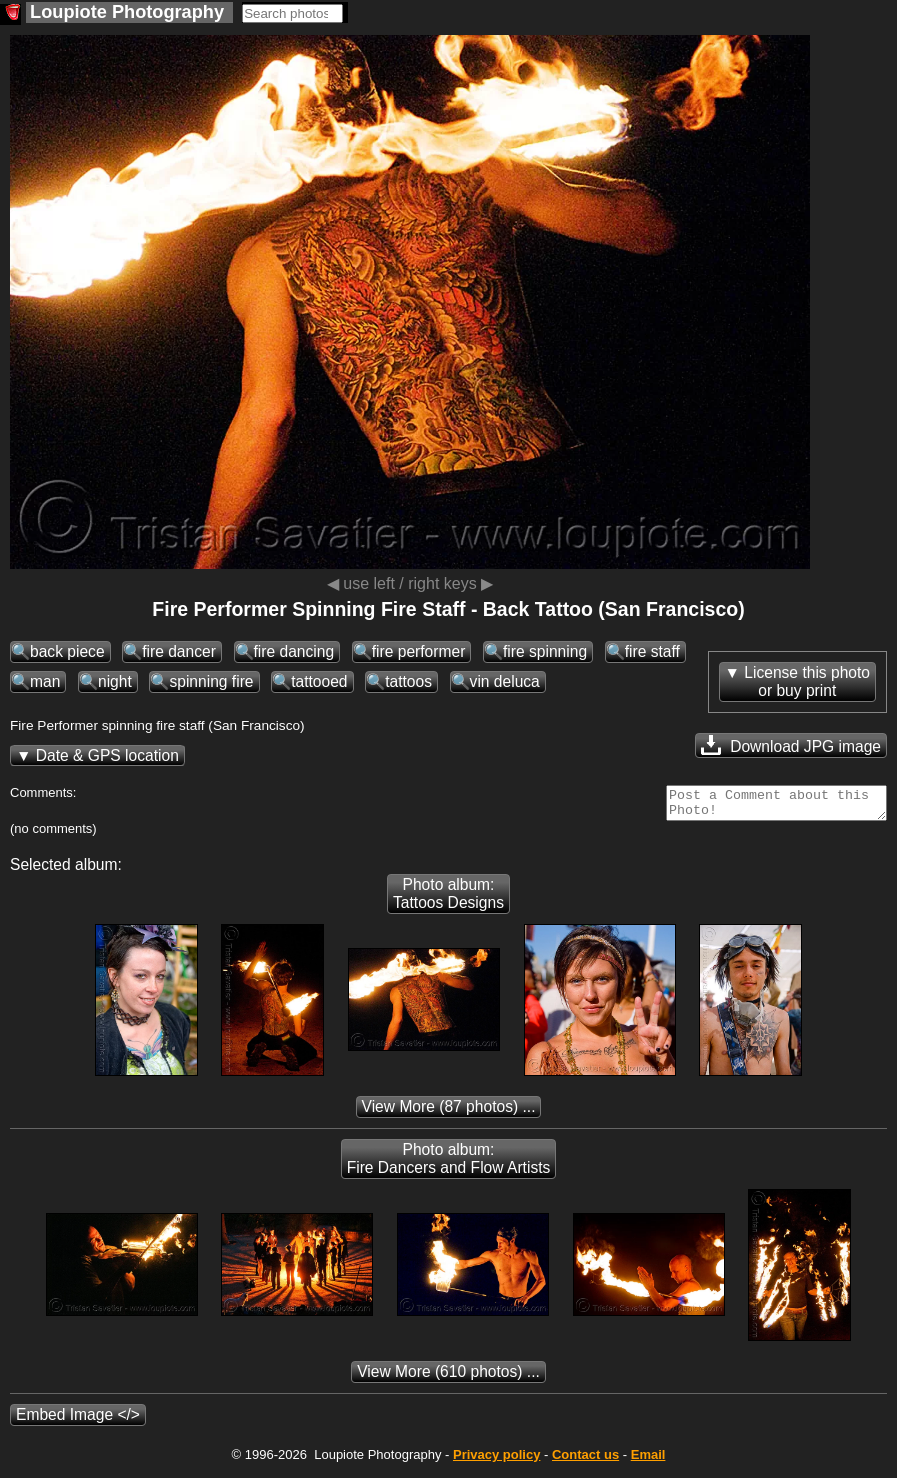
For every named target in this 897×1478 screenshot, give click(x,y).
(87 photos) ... (449, 1112)
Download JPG (791, 745)
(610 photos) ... (448, 1377)
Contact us (585, 1460)
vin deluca (505, 681)
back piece (67, 651)
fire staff (652, 651)
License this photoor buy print (807, 681)
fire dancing (294, 651)
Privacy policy (496, 1460)
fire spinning (545, 651)
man (45, 681)
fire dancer (179, 651)
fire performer (419, 651)
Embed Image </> (78, 1420)
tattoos (408, 681)
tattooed (319, 681)
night (115, 681)
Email (648, 1460)
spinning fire (211, 681)
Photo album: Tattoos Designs (448, 899)
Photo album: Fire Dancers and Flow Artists (449, 1164)
